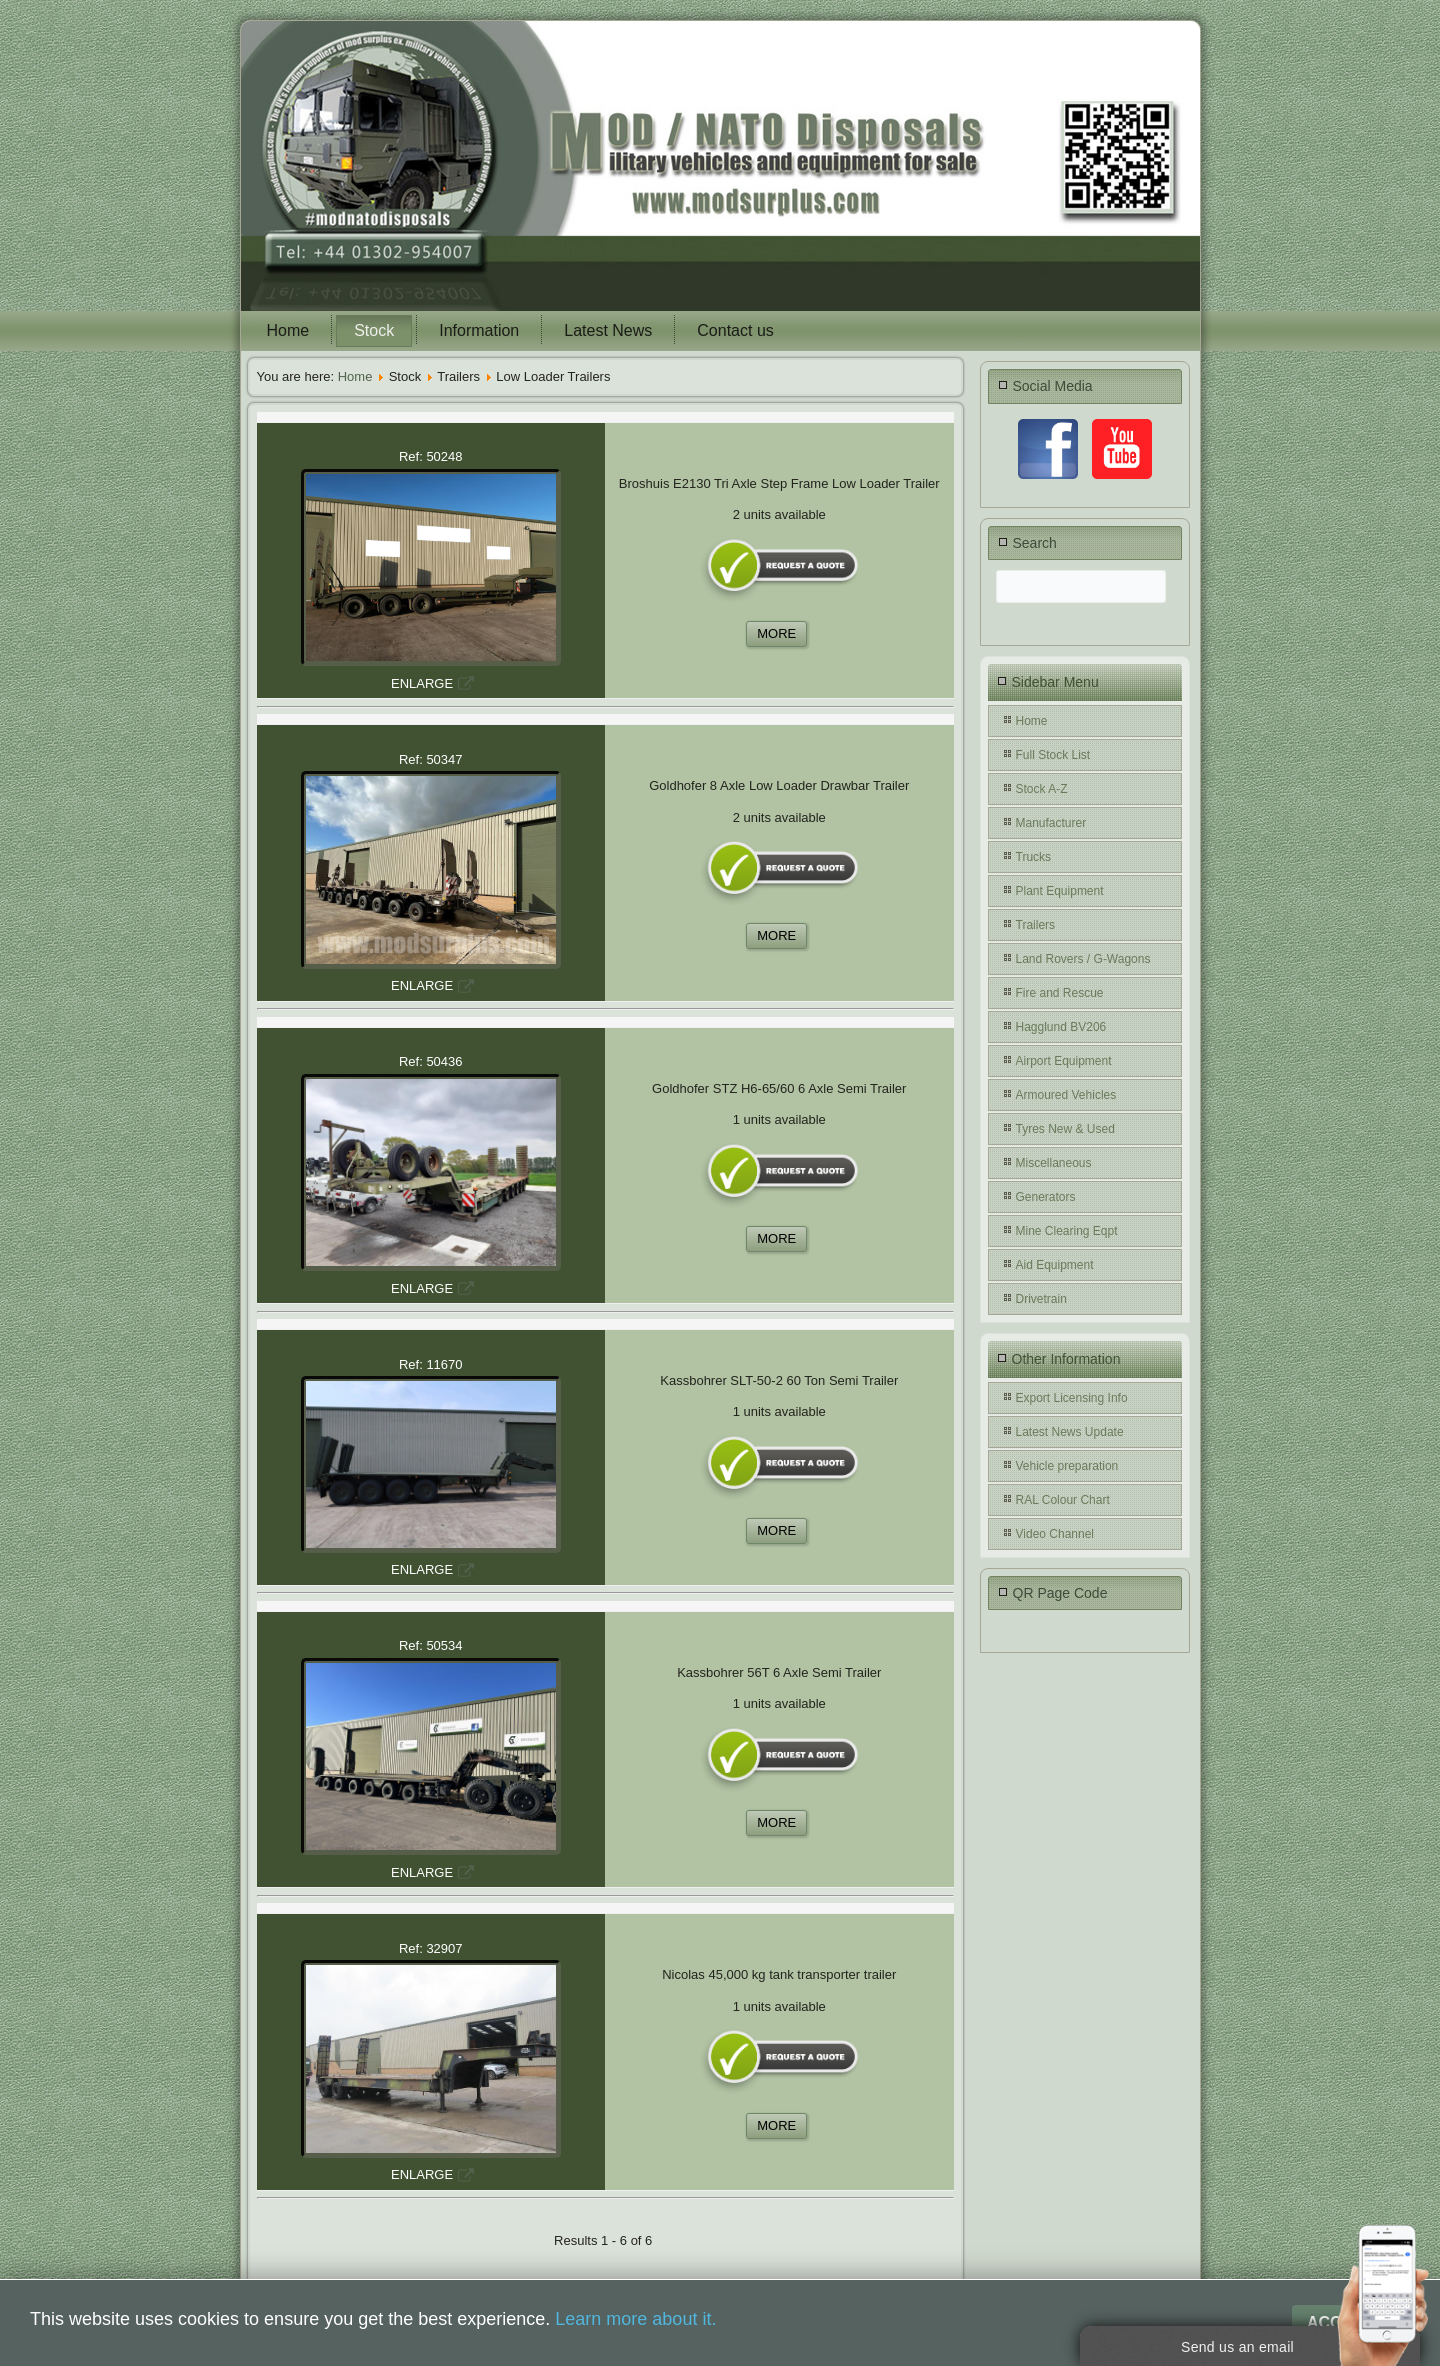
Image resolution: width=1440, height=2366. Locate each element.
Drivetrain (1041, 1299)
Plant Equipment (1060, 891)
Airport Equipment (1064, 1061)
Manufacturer (1051, 823)
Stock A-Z (1042, 789)
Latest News (608, 330)
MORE (776, 633)
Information (479, 330)
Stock (374, 330)
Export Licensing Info (1072, 1398)
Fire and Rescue (1060, 993)
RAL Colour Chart (1063, 1500)
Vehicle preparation (1067, 1466)
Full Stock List (1053, 755)
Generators (1046, 1197)
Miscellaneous (1054, 1163)
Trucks (1034, 857)
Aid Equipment (1055, 1265)
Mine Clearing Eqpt (1067, 1231)
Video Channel (1055, 1534)
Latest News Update (1070, 1432)
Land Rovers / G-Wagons (1083, 959)
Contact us (735, 330)
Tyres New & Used (1065, 1129)
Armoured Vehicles (1066, 1095)
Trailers (1036, 925)
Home (288, 330)
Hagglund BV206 (1061, 1027)
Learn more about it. (635, 2319)
